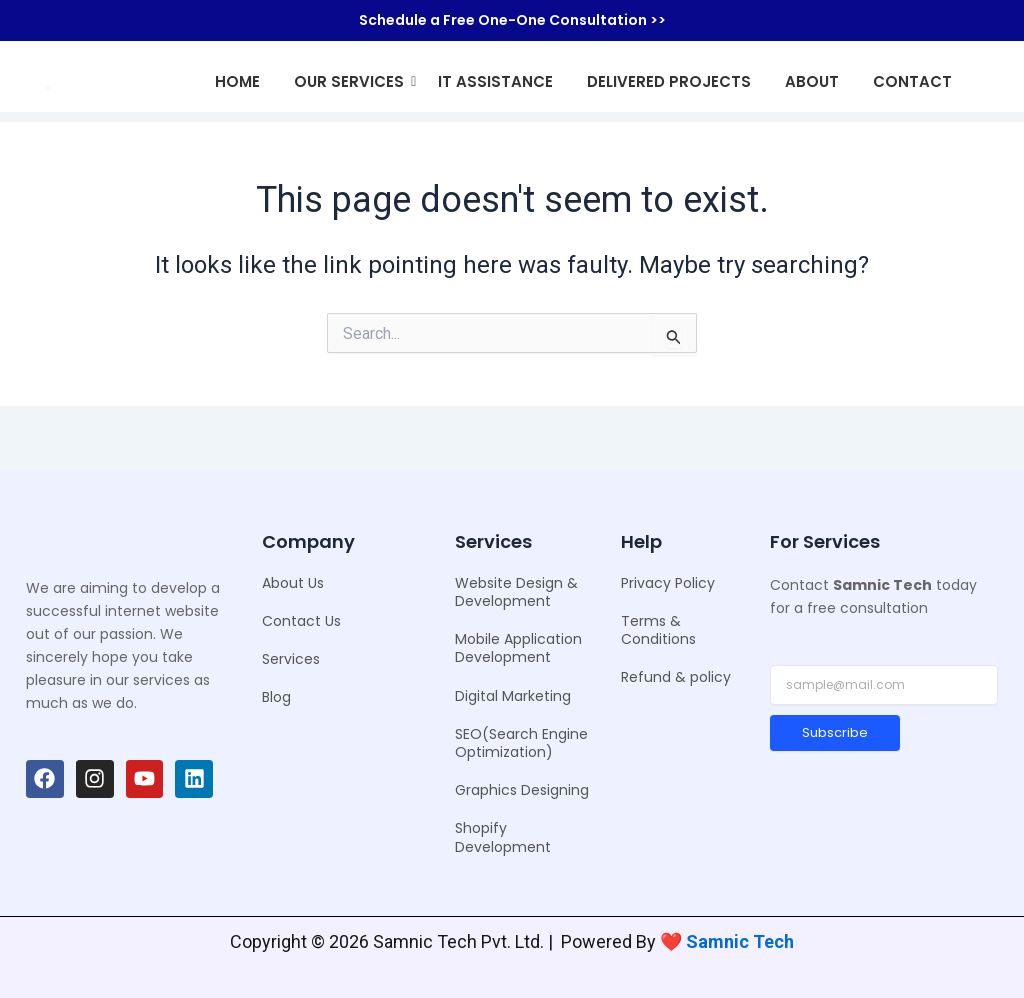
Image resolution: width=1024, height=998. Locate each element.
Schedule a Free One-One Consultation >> (512, 20)
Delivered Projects (669, 81)
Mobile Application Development (518, 648)
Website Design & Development (516, 592)
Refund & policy (676, 677)
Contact (912, 81)
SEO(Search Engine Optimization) (521, 743)
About (812, 81)
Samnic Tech (740, 941)
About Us (293, 583)
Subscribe (835, 732)
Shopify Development (503, 837)
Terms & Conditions (658, 630)
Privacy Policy (668, 583)
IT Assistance (495, 81)
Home (237, 81)
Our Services (352, 81)
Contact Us (301, 621)
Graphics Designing (522, 790)
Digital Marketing (513, 696)
